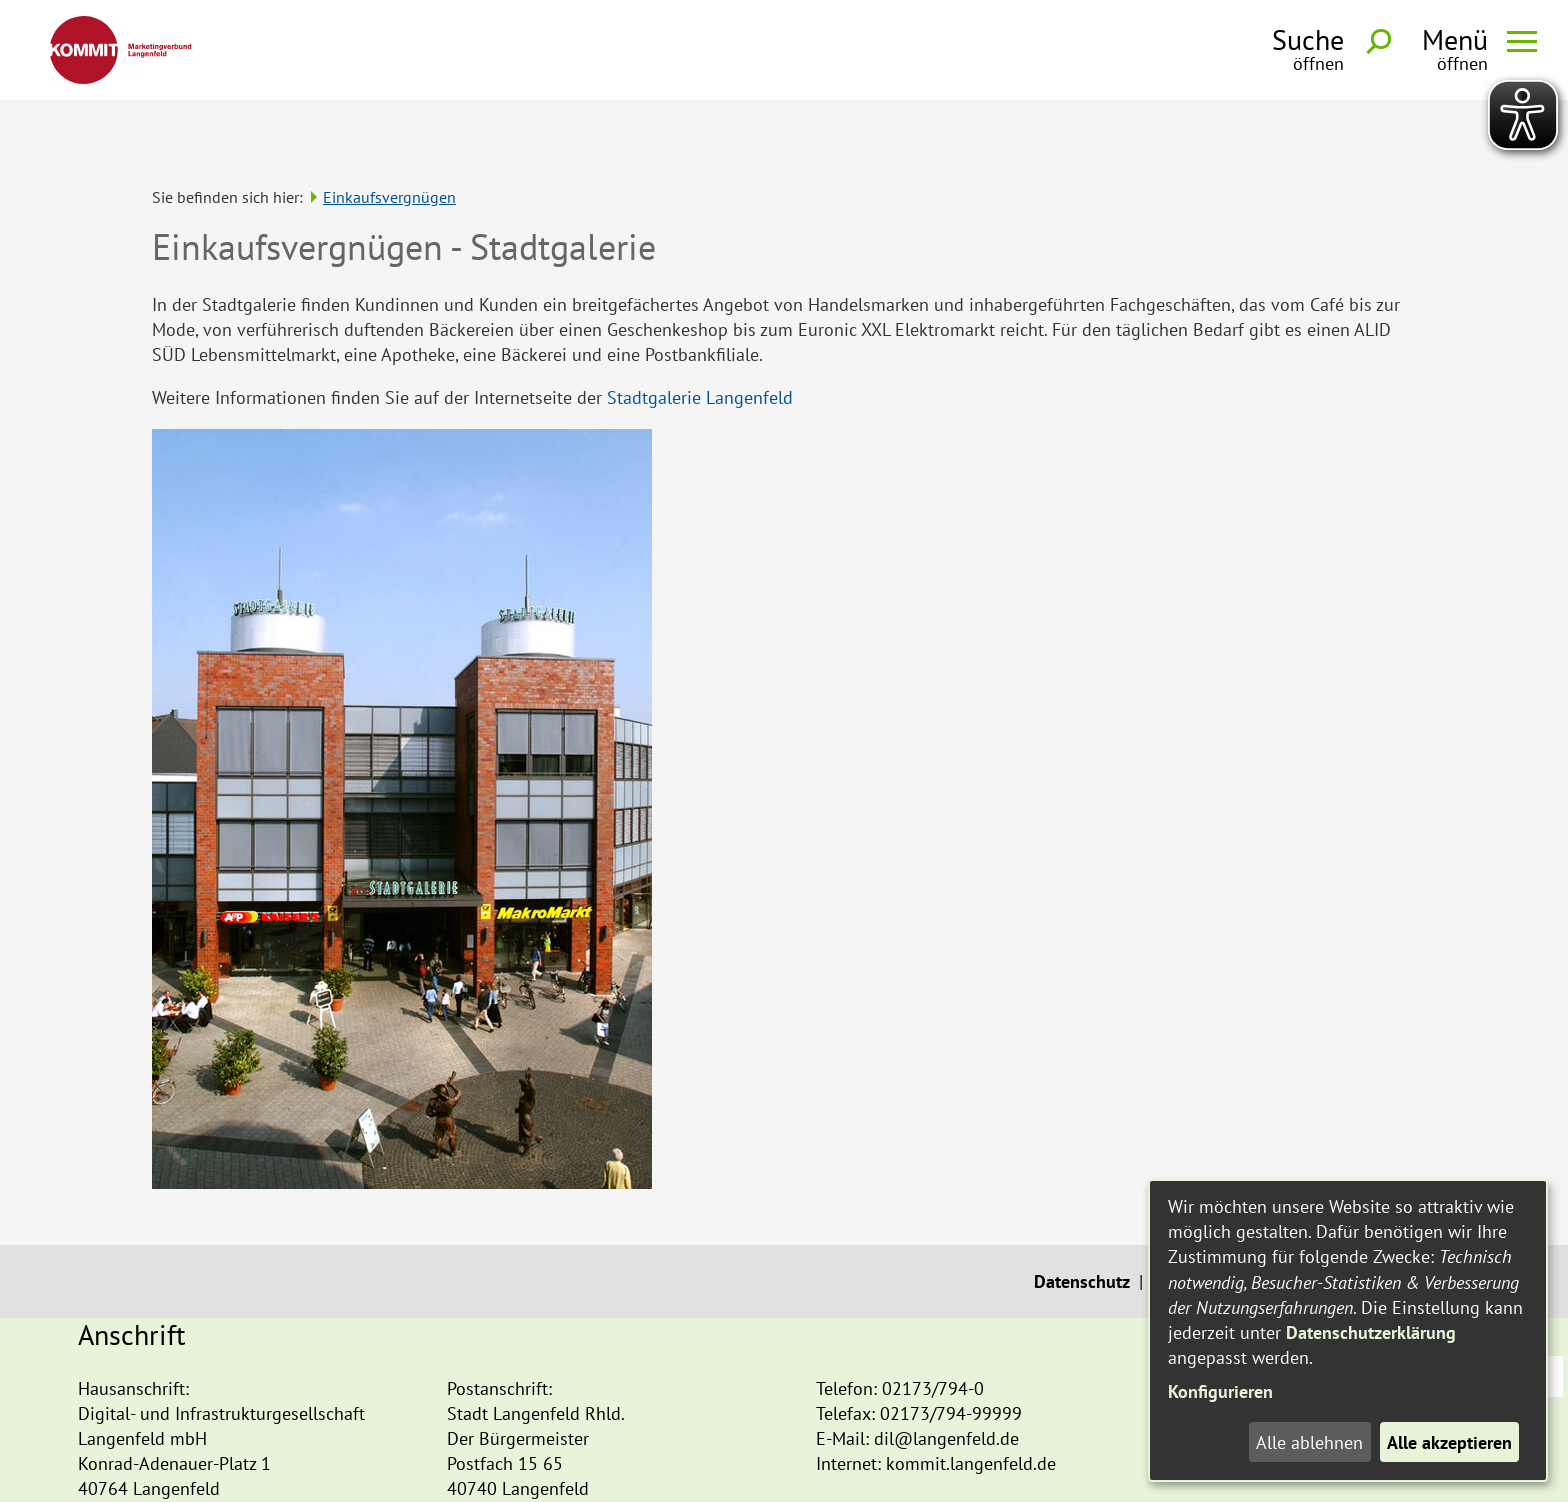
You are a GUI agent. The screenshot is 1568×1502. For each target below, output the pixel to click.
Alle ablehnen (1309, 1442)
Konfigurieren (1220, 1391)
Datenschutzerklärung (1371, 1332)
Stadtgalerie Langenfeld (700, 335)
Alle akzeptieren (1449, 1442)
